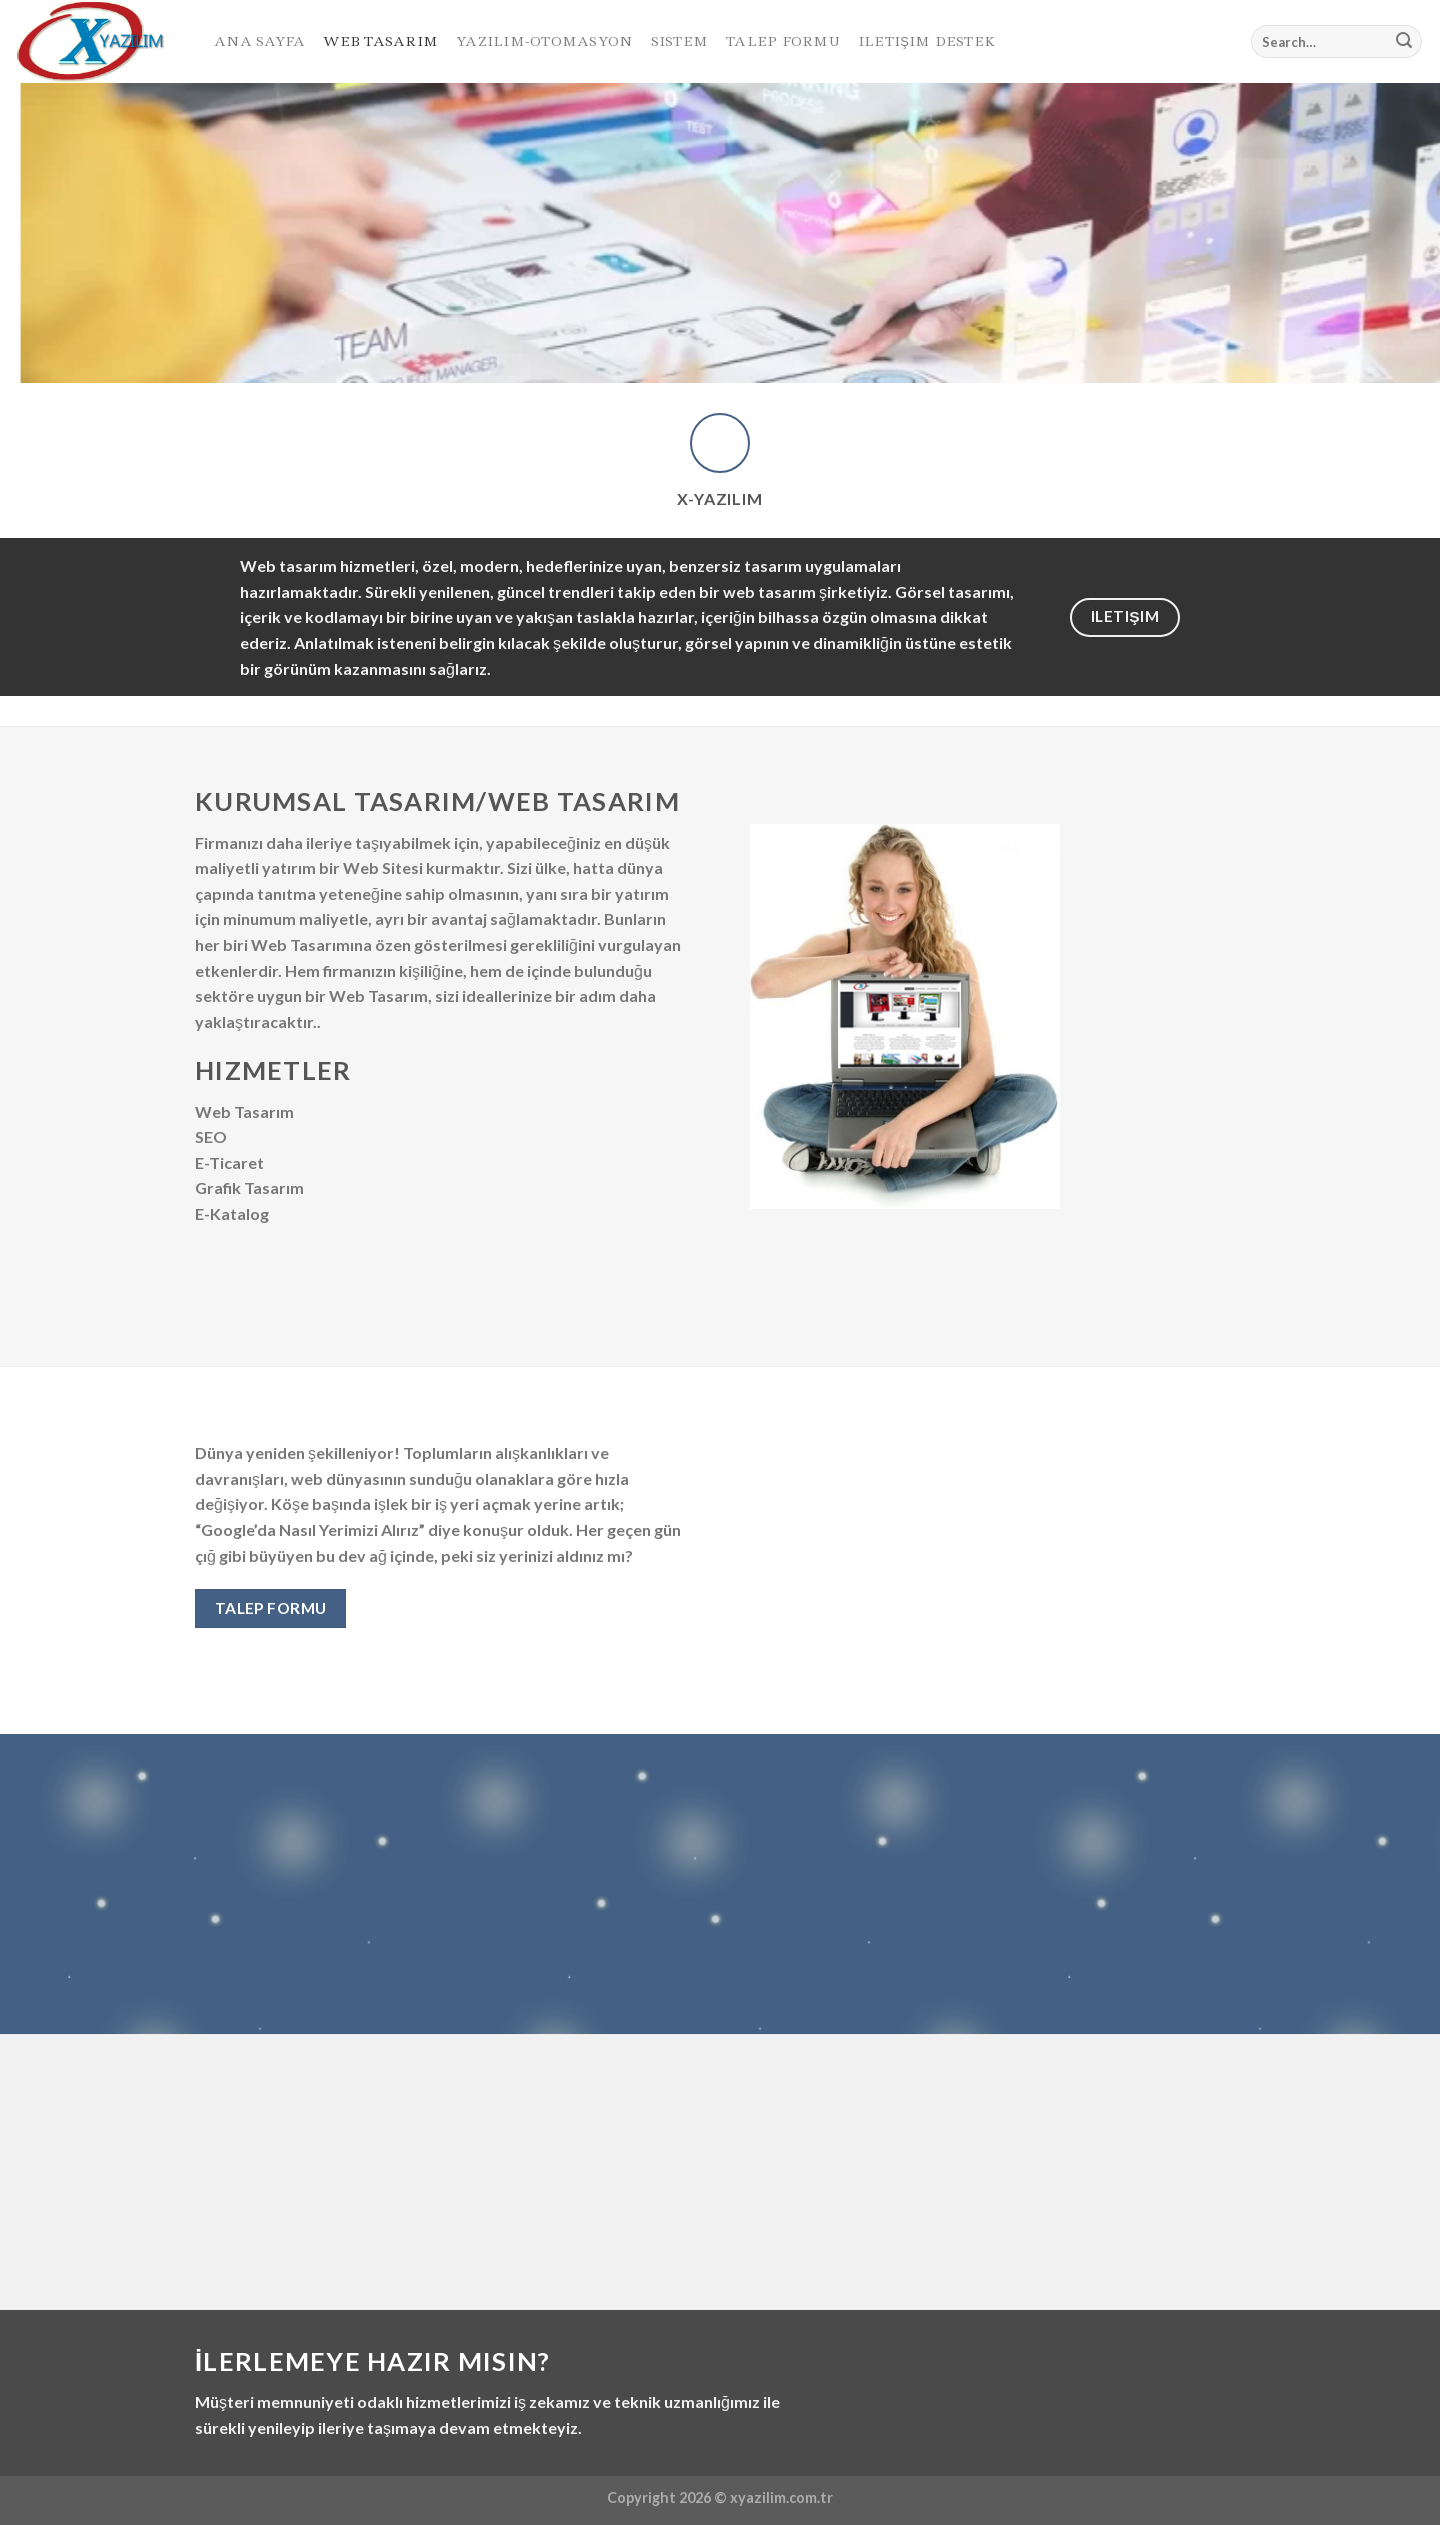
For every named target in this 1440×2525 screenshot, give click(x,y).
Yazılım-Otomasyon (544, 41)
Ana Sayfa (259, 41)
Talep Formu (783, 41)
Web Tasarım (380, 41)
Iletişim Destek (926, 41)
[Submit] (1404, 42)
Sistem (680, 41)
